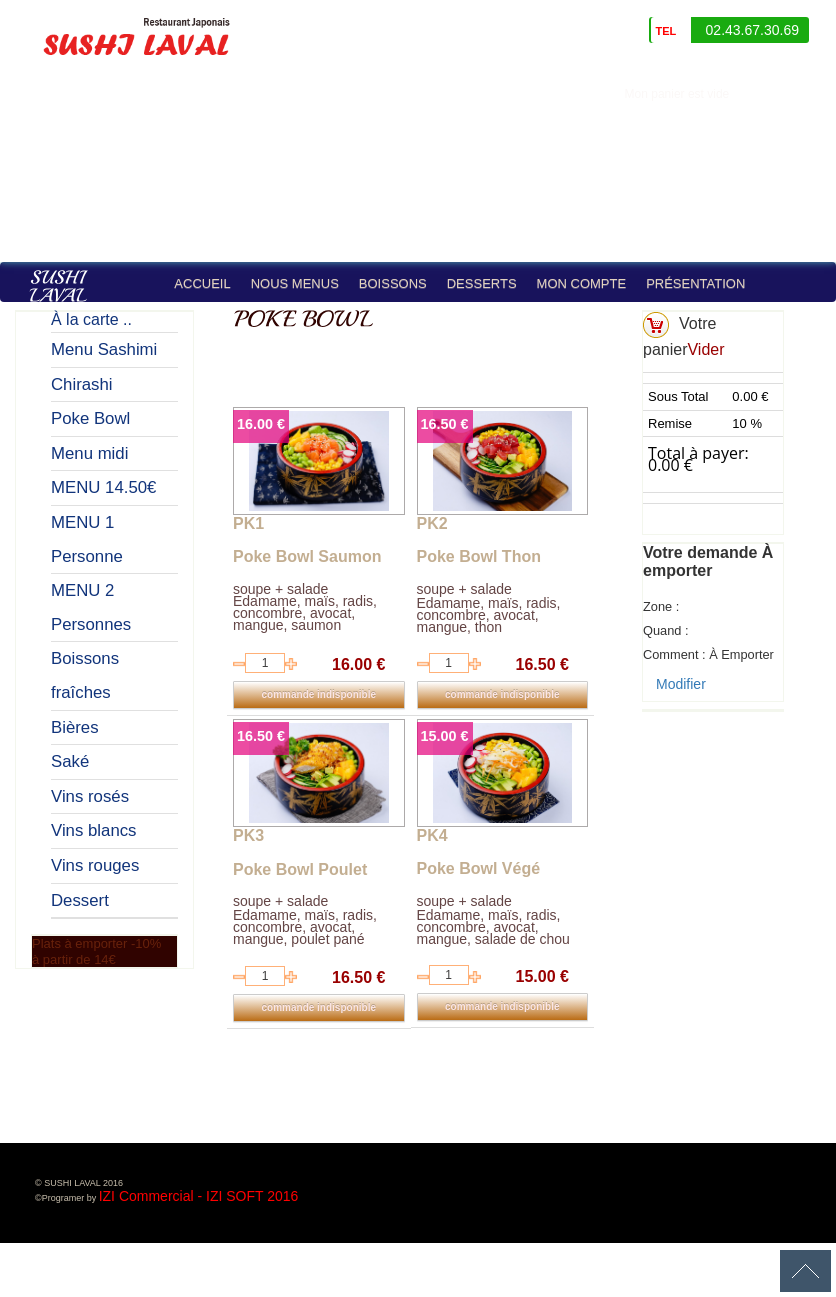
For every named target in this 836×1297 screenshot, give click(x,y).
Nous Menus (295, 283)
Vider (705, 349)
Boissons (393, 283)
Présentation (695, 283)
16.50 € (445, 424)
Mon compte (582, 283)
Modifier (681, 684)
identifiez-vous (787, 94)
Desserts (482, 283)
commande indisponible (319, 694)
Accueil (202, 283)
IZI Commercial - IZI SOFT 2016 (199, 1196)
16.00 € (261, 424)
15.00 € (445, 736)
